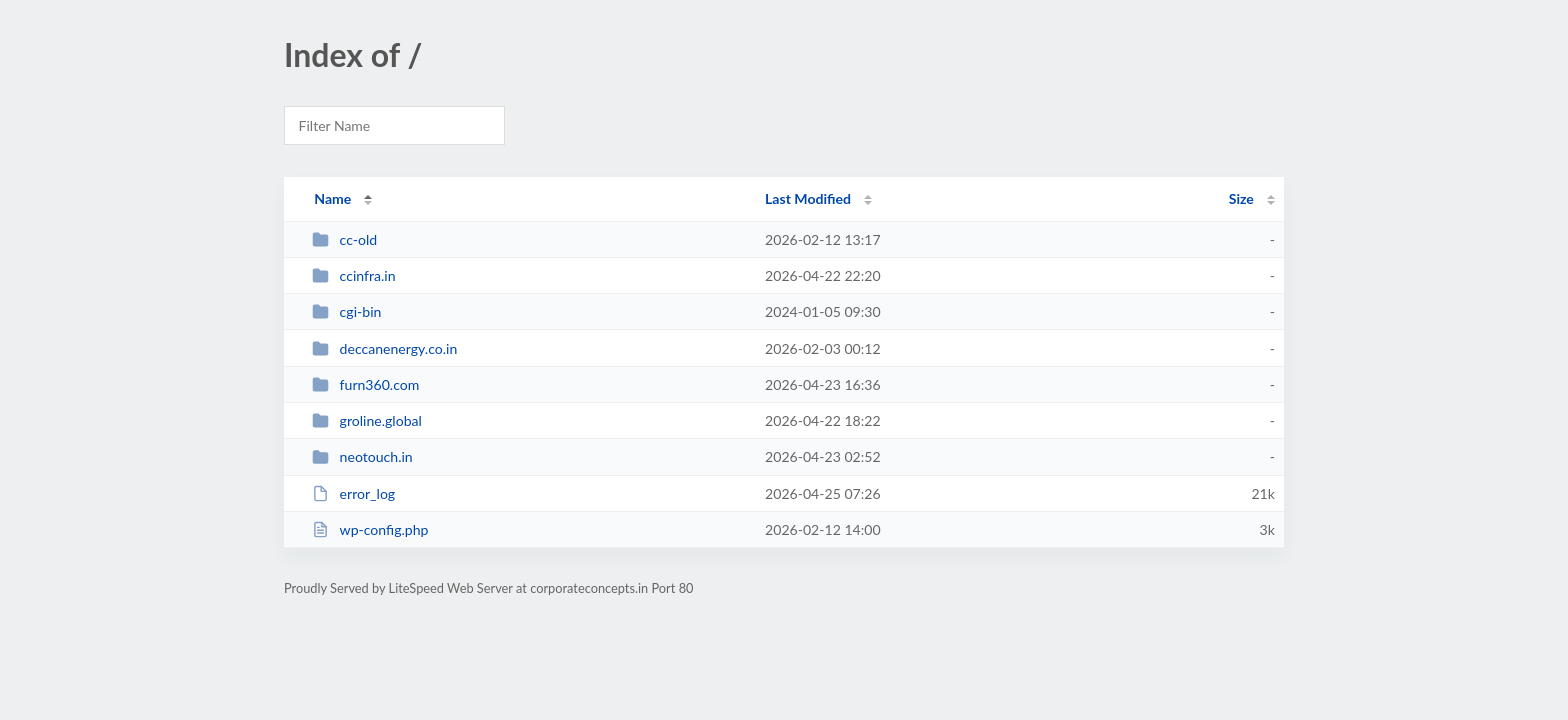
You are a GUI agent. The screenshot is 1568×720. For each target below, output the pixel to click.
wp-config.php (370, 529)
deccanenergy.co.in (384, 348)
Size (1241, 198)
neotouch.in (362, 456)
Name (332, 198)
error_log (353, 493)
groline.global (367, 420)
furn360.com (365, 384)
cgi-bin (346, 311)
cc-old (344, 239)
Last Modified (808, 198)
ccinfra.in (353, 275)
